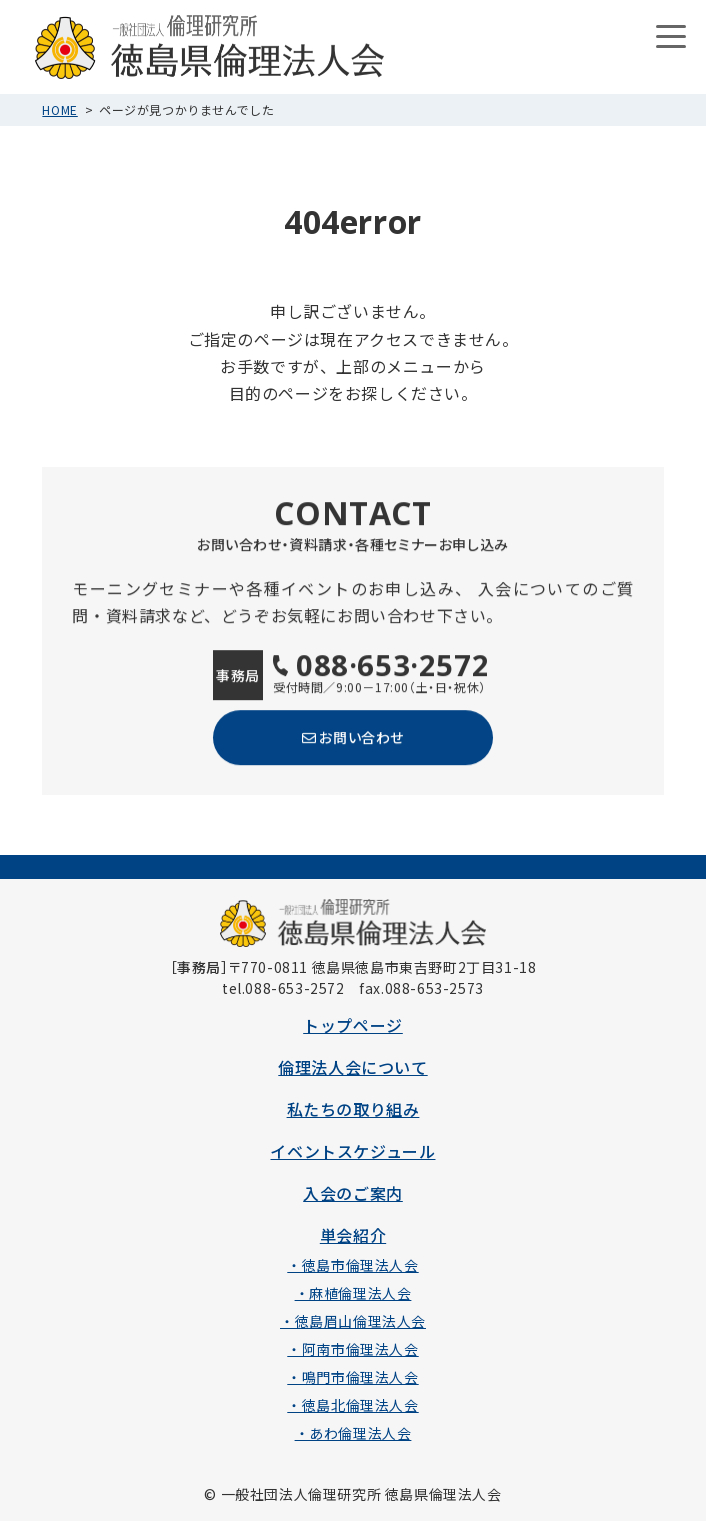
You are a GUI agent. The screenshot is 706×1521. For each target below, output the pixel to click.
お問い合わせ (353, 737)
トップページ (353, 1025)
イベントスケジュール (352, 1151)
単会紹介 (353, 1235)
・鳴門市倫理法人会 (352, 1377)
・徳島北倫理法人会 (352, 1405)
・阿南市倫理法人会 (352, 1349)
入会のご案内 (353, 1193)
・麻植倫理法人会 (353, 1293)
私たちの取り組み (353, 1109)
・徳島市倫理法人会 (352, 1265)
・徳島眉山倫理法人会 (353, 1321)
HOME (59, 109)
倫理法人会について (352, 1067)
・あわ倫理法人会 (353, 1433)
